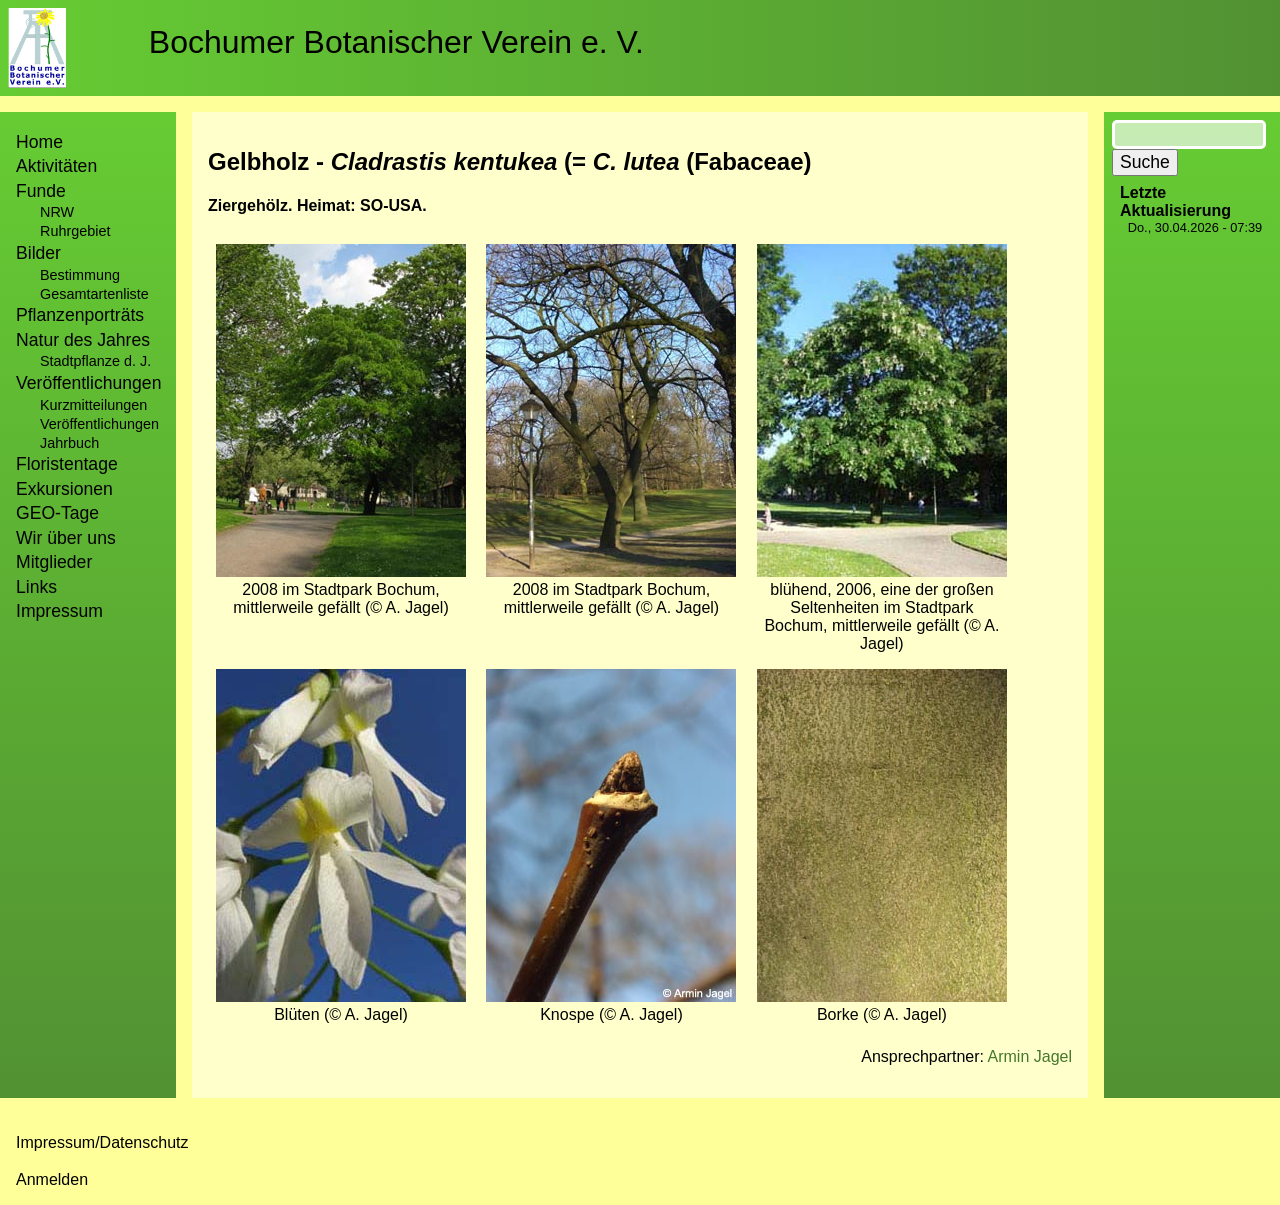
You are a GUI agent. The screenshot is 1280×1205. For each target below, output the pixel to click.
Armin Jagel (1030, 1056)
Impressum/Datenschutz (102, 1142)
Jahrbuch (69, 443)
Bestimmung (80, 275)
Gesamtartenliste (94, 294)
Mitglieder (54, 562)
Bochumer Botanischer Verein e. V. (396, 42)
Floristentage (67, 464)
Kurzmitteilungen (93, 405)
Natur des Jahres (83, 340)
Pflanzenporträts (80, 315)
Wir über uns (66, 538)
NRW (57, 212)
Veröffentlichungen (99, 424)
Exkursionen (64, 489)
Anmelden (52, 1179)
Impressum (59, 611)
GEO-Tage (57, 513)
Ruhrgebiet (75, 231)
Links (36, 587)
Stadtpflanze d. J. (95, 361)
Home (39, 142)
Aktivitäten (56, 166)
